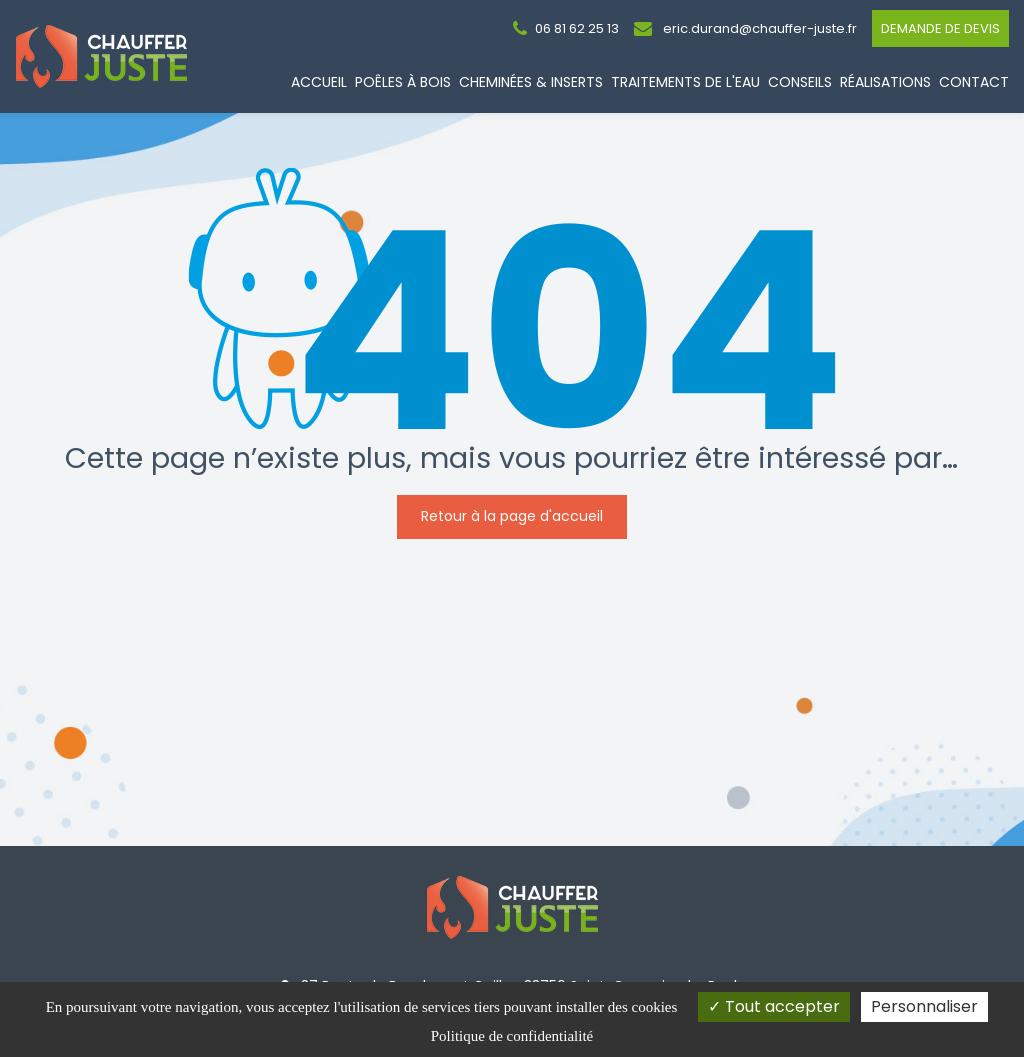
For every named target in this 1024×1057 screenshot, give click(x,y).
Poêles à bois (403, 82)
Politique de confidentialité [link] (512, 1036)
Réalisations (885, 82)
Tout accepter (774, 1006)
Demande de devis (940, 28)
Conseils (800, 82)
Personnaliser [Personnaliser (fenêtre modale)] (924, 1006)
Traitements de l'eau (685, 82)
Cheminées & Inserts (531, 82)
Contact (974, 82)
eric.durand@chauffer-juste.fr (745, 28)
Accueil (319, 82)
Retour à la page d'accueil (512, 516)
